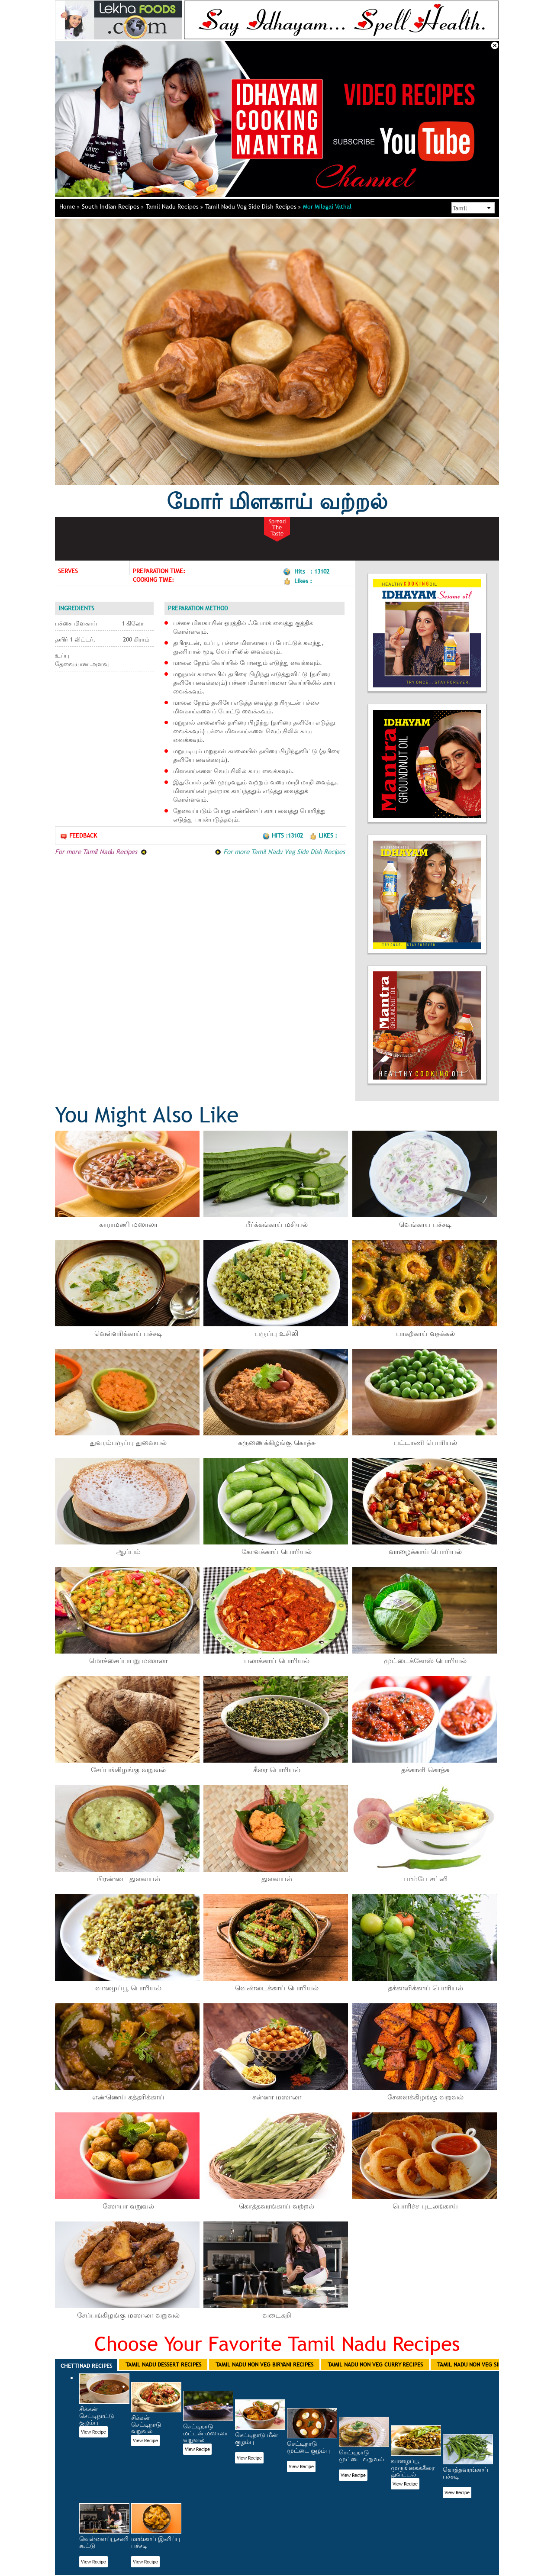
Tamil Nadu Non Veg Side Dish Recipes (488, 2364)
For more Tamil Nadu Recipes (101, 851)
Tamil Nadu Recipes (174, 206)
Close (495, 45)
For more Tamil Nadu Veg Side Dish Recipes (280, 851)
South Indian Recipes (113, 206)
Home (69, 206)
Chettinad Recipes (86, 2366)
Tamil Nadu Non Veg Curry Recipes (375, 2364)
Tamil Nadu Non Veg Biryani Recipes (264, 2364)
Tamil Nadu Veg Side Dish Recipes (253, 206)
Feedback (78, 836)
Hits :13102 (283, 835)
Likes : (323, 835)
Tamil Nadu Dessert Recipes (163, 2364)
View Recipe (93, 2431)
